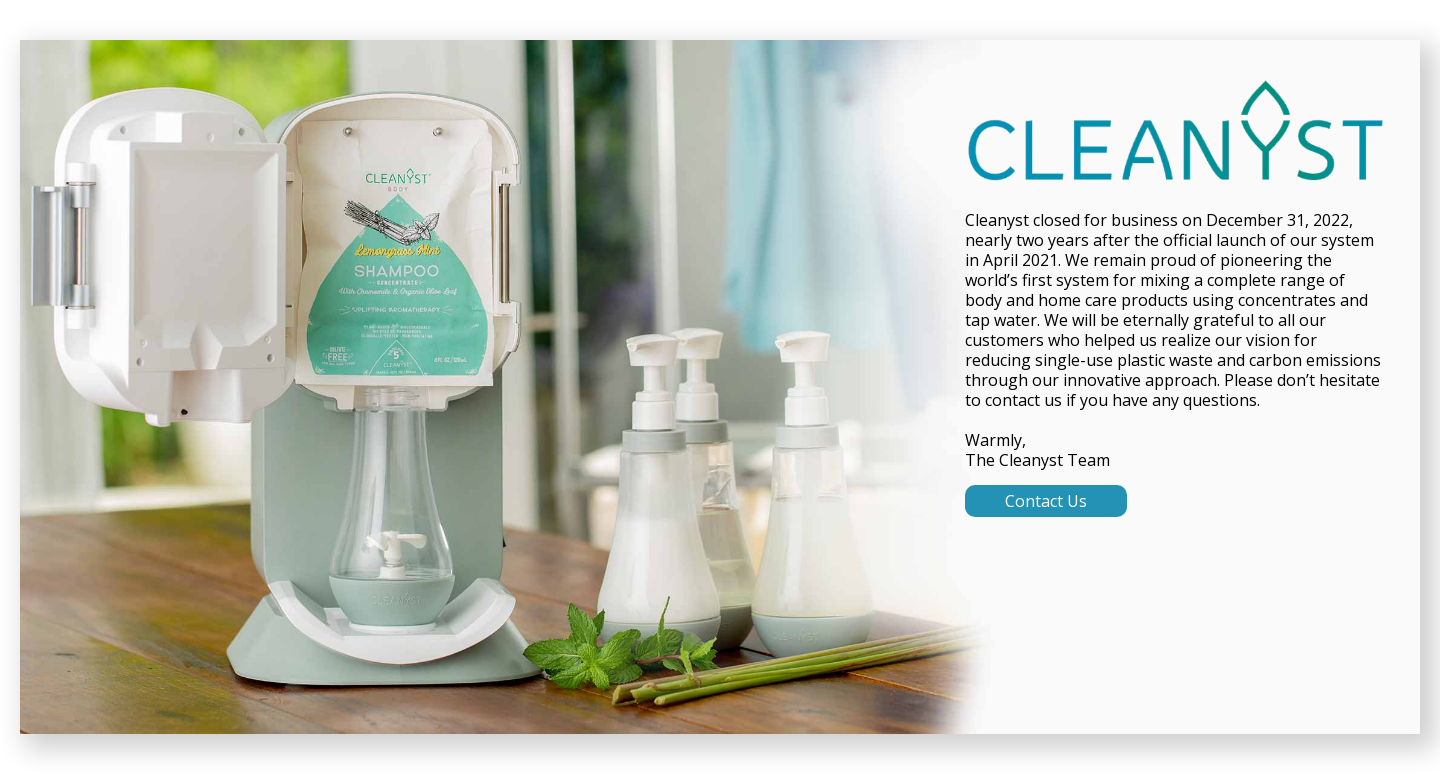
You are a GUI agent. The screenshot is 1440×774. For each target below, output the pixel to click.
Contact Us (1046, 501)
